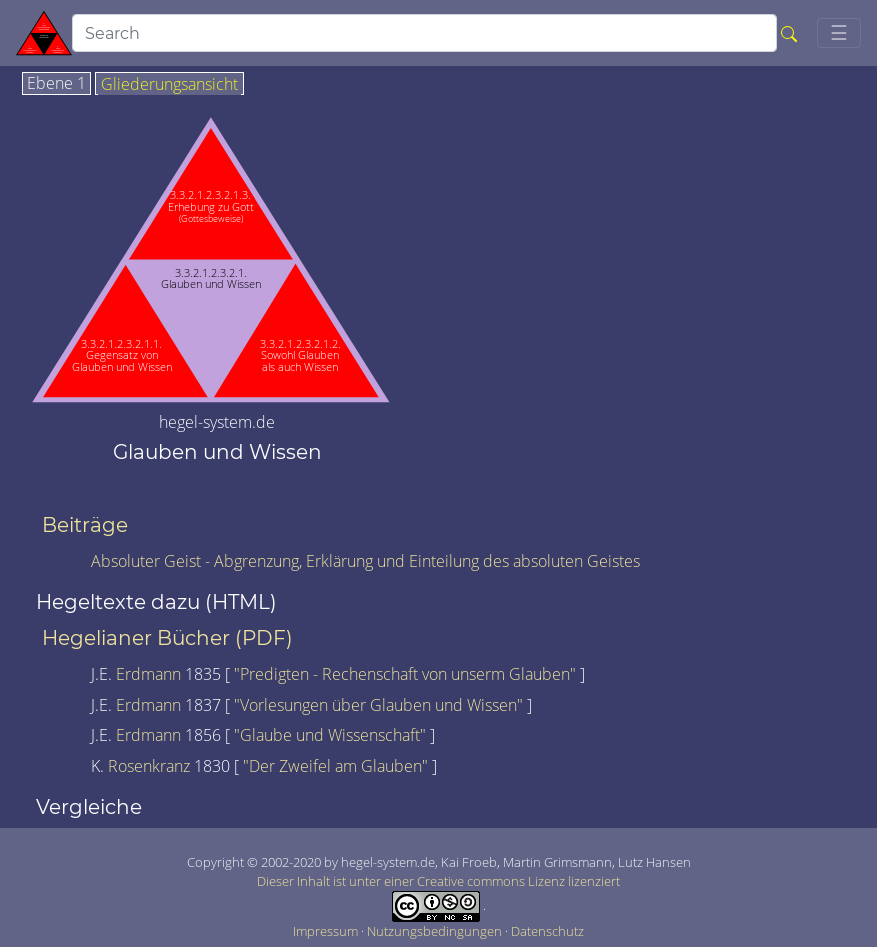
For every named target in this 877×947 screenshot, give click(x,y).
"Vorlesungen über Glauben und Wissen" (380, 705)
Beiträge (85, 525)
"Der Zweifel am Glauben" (337, 766)
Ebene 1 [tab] (56, 84)
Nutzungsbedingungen (436, 931)
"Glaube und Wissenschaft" (332, 735)
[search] (424, 33)
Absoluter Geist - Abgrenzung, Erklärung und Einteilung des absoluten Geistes (365, 561)
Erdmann (150, 674)
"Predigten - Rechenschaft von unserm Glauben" (407, 674)
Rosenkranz (151, 766)
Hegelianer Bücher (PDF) (167, 638)
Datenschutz (547, 931)
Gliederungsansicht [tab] (169, 85)
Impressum (327, 931)
